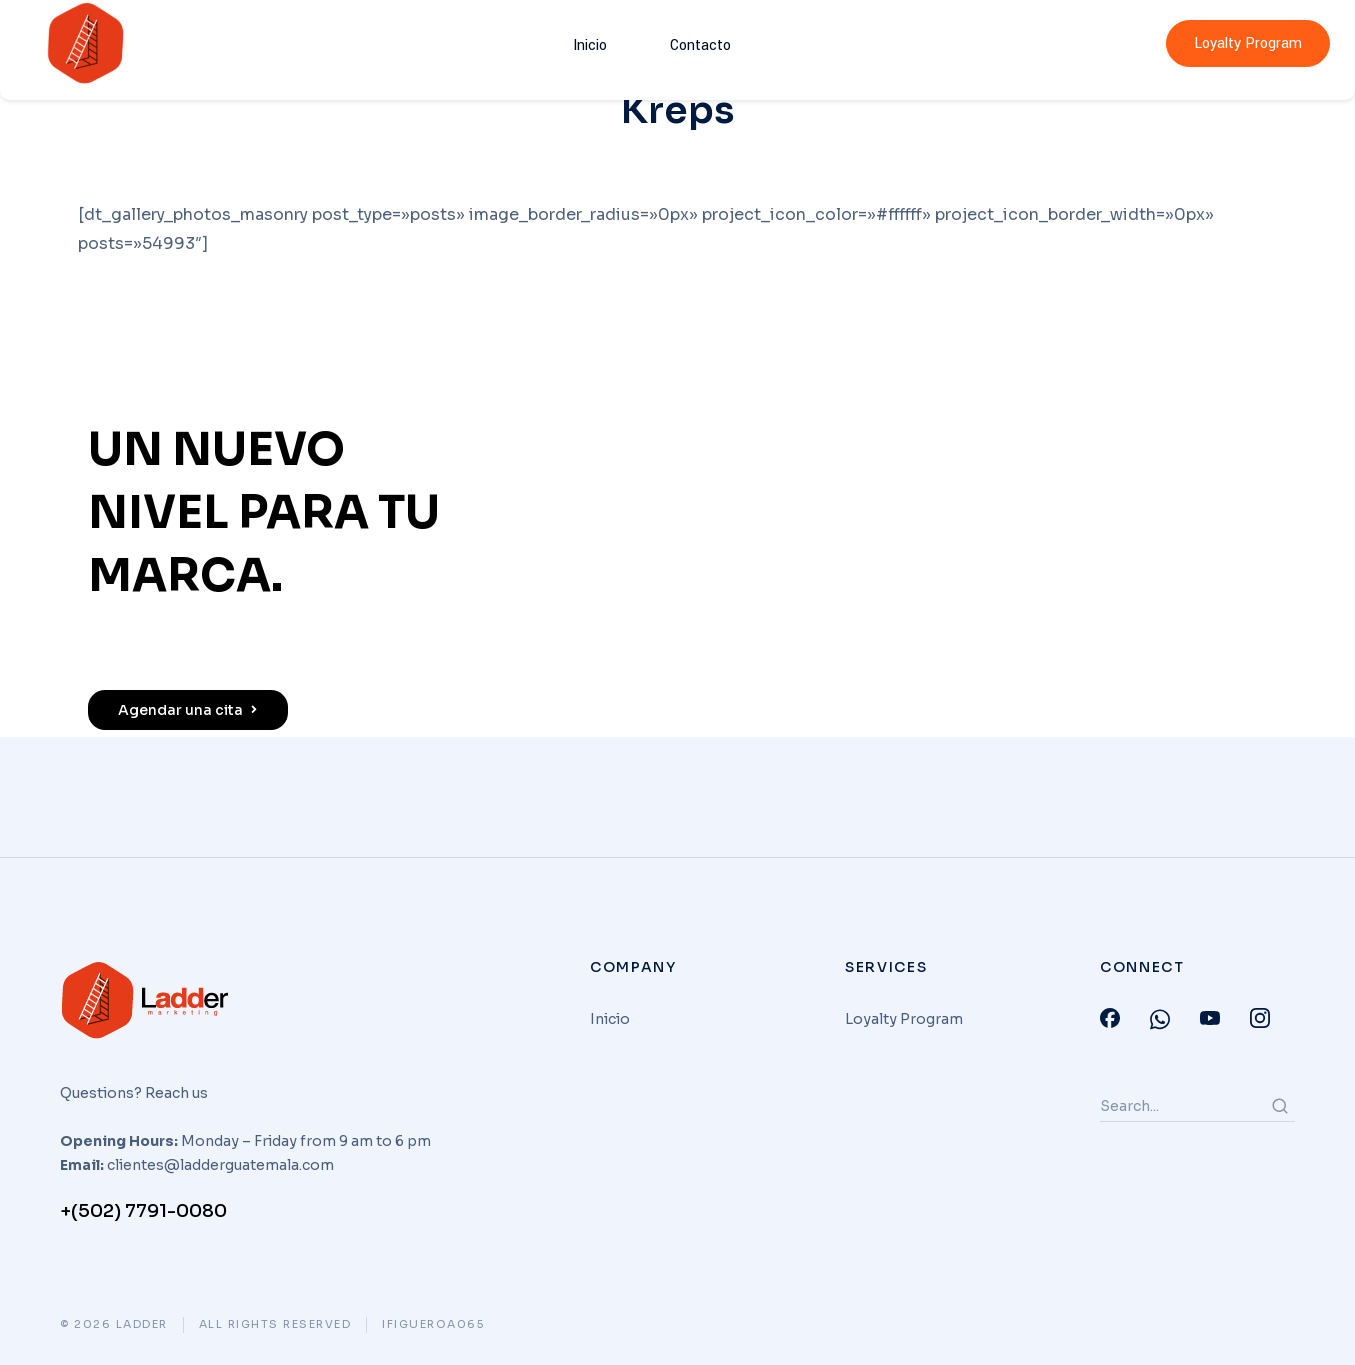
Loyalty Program (1248, 43)
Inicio (600, 43)
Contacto (687, 43)
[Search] (1280, 1106)
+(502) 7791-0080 (143, 1211)
